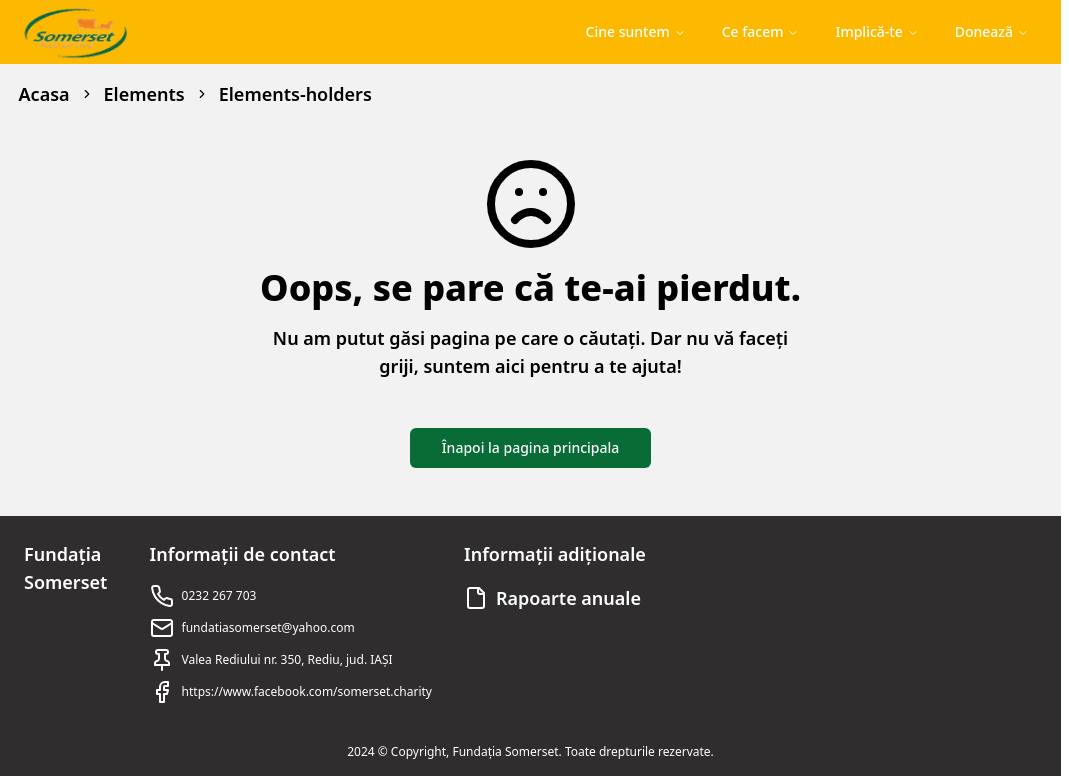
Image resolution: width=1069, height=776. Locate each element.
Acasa (44, 94)
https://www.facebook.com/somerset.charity (307, 691)
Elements (144, 94)
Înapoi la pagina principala (531, 447)
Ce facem (761, 31)
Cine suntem (636, 31)
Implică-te (876, 31)
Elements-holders (295, 94)
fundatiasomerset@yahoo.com (268, 627)
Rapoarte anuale (568, 598)
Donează (992, 31)
